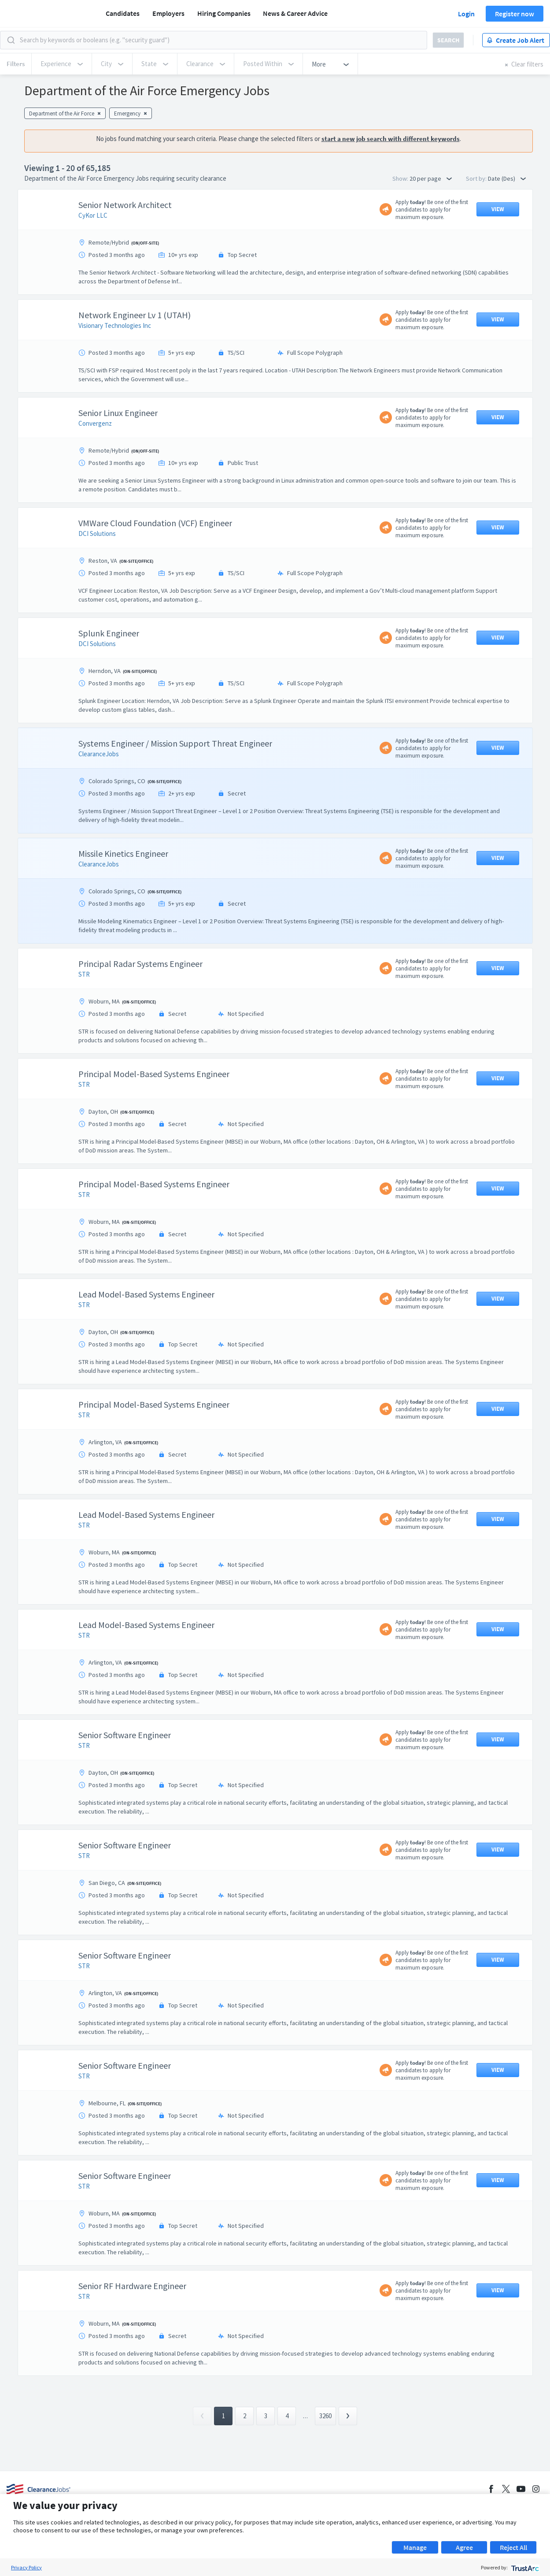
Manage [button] (415, 2547)
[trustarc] (524, 2567)
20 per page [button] (431, 178)
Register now (514, 13)
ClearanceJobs (98, 754)
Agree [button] (464, 2547)
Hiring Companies (224, 13)
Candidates (123, 13)
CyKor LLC (92, 215)
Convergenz (95, 423)
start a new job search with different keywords (390, 138)
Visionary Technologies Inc (114, 325)
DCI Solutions (97, 533)
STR (84, 974)
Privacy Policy (26, 2567)
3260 (325, 2416)
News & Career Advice (295, 13)
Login (466, 13)
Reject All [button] (513, 2547)
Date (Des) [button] (507, 178)
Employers (168, 13)
